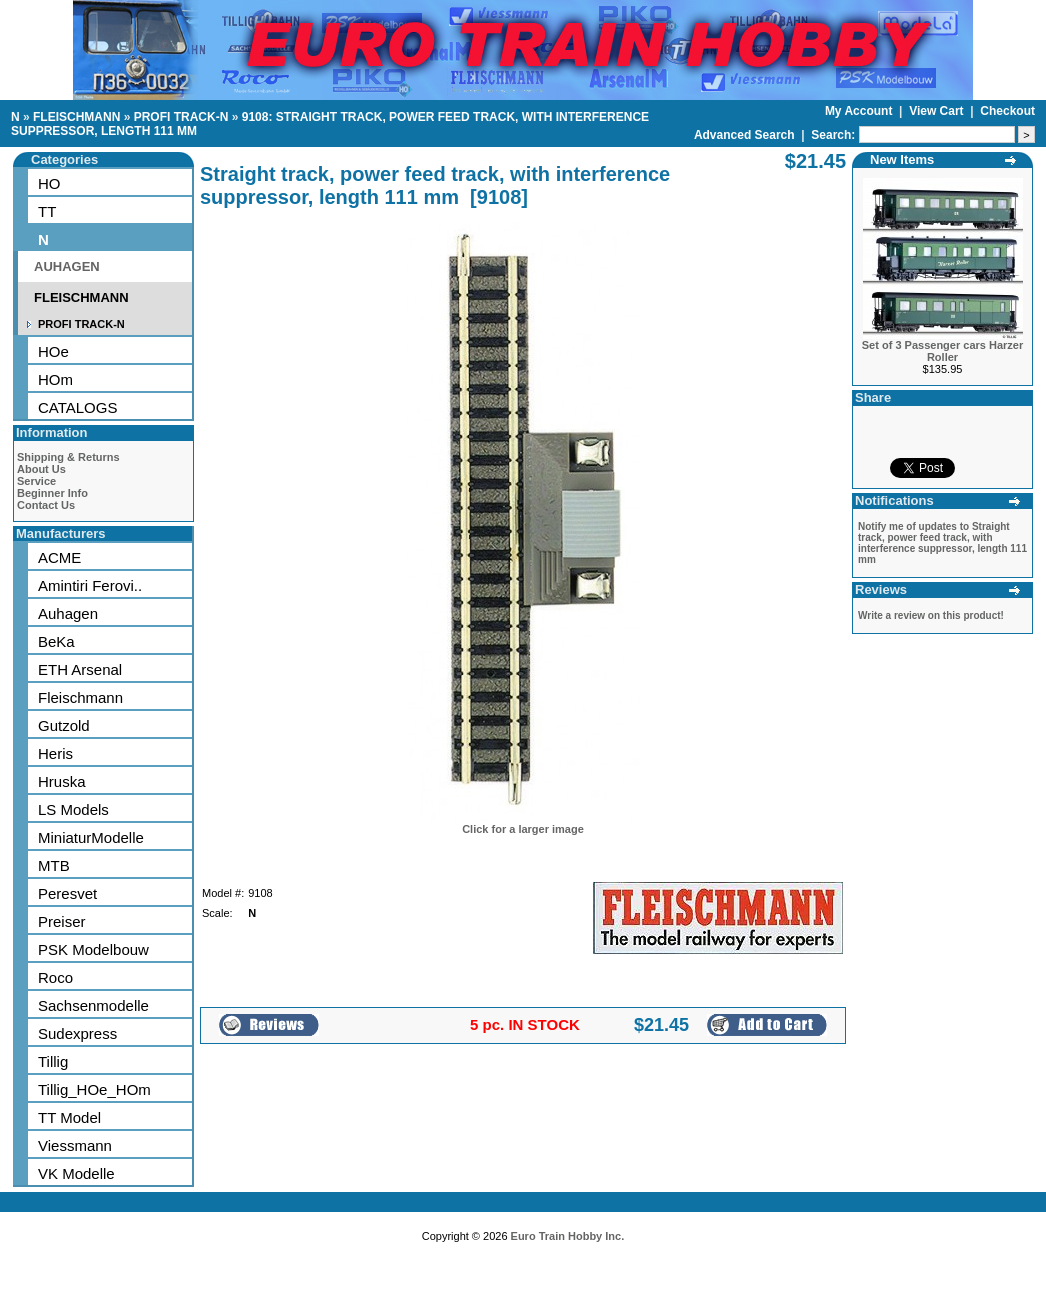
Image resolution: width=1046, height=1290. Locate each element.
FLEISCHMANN (76, 117)
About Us (41, 469)
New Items (902, 159)
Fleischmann (80, 697)
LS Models (73, 809)
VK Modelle (76, 1173)
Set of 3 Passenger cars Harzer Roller (942, 351)
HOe (53, 351)
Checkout (1007, 111)
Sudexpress (77, 1033)
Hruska (62, 781)
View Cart (938, 111)
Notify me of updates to (942, 543)
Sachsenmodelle (93, 1005)
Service (36, 481)
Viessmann (75, 1145)
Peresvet (67, 893)
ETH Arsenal (80, 669)
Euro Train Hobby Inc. (568, 1236)
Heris (55, 753)
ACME (59, 557)
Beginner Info (52, 493)
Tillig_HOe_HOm (94, 1089)
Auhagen (68, 613)
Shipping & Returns (68, 457)
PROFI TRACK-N (181, 117)
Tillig (53, 1061)
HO (49, 183)
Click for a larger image (523, 829)
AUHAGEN (67, 266)
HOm (55, 379)
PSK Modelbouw (93, 949)
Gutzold (64, 725)
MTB (54, 865)
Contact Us (46, 505)
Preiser (62, 921)
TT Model (69, 1117)
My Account (860, 111)
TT (47, 211)
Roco (55, 977)
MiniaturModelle (91, 837)
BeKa (56, 641)
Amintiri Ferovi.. (90, 585)
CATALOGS (77, 407)
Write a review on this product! (931, 615)
